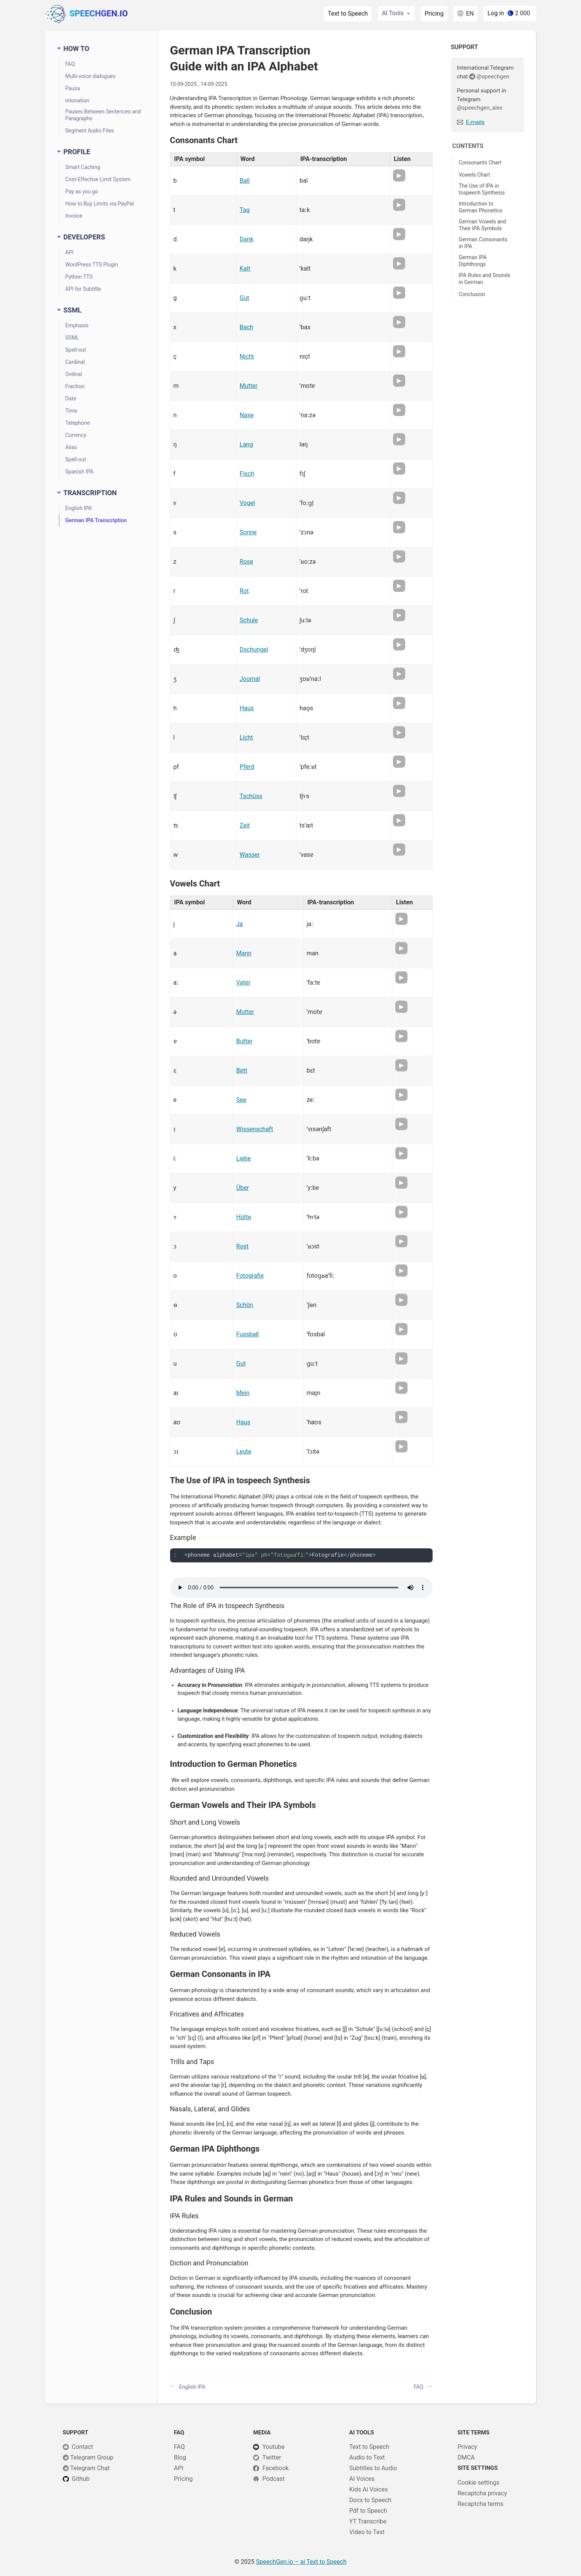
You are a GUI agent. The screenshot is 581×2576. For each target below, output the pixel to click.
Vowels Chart (474, 175)
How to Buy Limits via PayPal (99, 204)
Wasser (250, 854)
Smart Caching (82, 167)
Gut (244, 297)
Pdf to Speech (368, 2510)
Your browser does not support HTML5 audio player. (301, 1587)
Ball (245, 180)
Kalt (245, 268)
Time (71, 411)
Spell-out (75, 350)
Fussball (247, 1334)
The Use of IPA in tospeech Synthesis (482, 189)
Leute (244, 1451)
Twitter (271, 2457)
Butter (244, 1041)
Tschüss (251, 796)
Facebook (275, 2468)
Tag (245, 210)
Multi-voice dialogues (90, 76)
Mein (243, 1392)
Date (70, 398)
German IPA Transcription (96, 520)
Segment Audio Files (89, 131)
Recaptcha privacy (482, 2493)
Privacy (467, 2446)
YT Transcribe (368, 2521)
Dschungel (254, 649)
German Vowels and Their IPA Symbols (482, 224)
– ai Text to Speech (301, 2561)
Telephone (77, 423)
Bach (246, 327)
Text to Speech (348, 13)
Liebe (243, 1158)
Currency (75, 435)
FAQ (70, 64)
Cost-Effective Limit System (98, 179)
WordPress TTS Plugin (91, 264)
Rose (246, 561)
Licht (246, 737)
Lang (246, 444)
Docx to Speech (370, 2500)
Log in (495, 13)
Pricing (434, 13)
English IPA (78, 508)
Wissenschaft (254, 1129)
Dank (246, 239)
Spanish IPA (79, 472)
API (69, 252)
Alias (71, 447)
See (241, 1099)
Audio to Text (367, 2457)
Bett (241, 1070)
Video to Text (367, 2532)
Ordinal (73, 374)
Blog (180, 2457)
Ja (239, 924)
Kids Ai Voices (368, 2489)
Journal (250, 678)
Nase (247, 415)
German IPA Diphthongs (473, 260)
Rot (244, 591)
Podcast (273, 2478)
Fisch (247, 473)
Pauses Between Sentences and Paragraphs (103, 114)
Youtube (273, 2446)
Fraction (75, 386)
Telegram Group (92, 2457)
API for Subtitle (83, 289)
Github (81, 2478)
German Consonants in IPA (483, 242)
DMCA (465, 2457)
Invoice (73, 216)
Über (242, 1187)
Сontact (82, 2446)
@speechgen (492, 76)
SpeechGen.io (86, 14)
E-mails (475, 122)
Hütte (243, 1217)
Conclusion (472, 294)
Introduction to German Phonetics (481, 207)
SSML (72, 338)
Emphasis (77, 325)
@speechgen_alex (480, 107)
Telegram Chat (90, 2468)
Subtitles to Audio (373, 2468)
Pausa (72, 88)
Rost (242, 1246)
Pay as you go (81, 191)
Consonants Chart (480, 162)
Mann (244, 953)
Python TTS (79, 277)
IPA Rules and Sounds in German (485, 278)
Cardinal (75, 362)
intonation (77, 100)
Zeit (245, 825)
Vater (243, 982)
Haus (247, 708)
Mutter (249, 385)
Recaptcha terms (480, 2503)
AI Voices (362, 2478)
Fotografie (250, 1275)
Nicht (247, 356)
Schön (244, 1305)
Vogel (247, 503)
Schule (249, 620)
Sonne (248, 532)
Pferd (247, 766)
